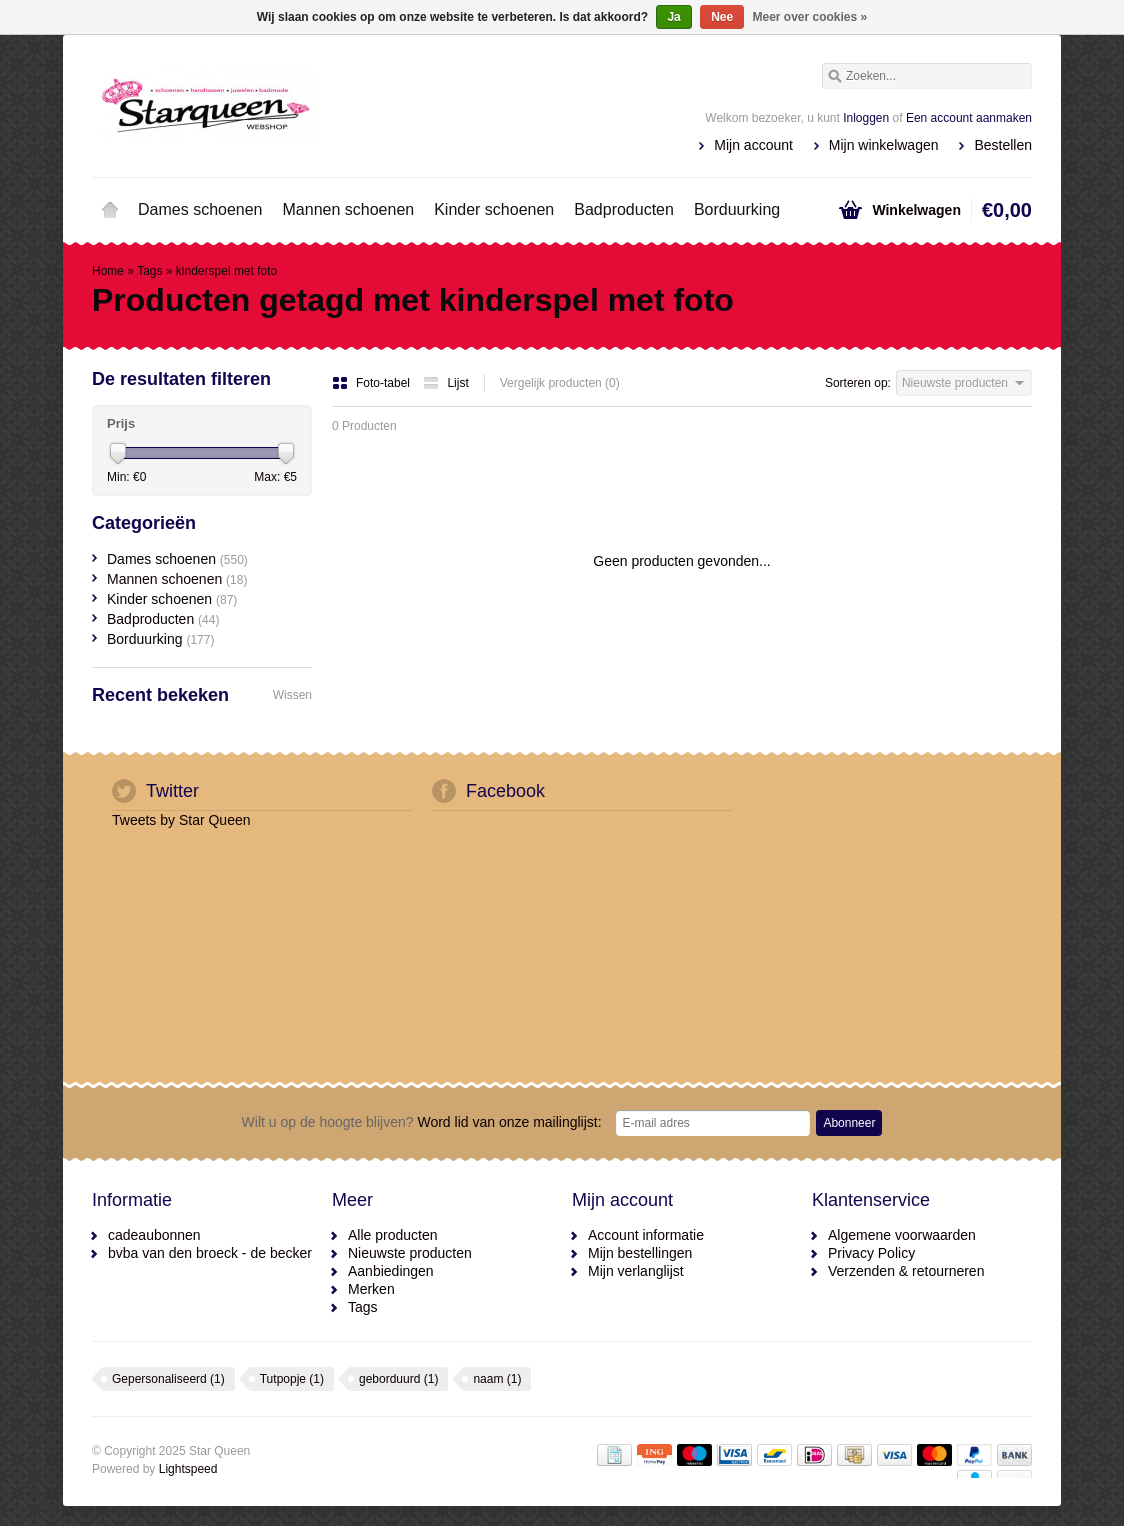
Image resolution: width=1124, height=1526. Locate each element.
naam (497, 1379)
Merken (371, 1289)
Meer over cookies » (810, 17)
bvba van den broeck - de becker (210, 1253)
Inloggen (866, 118)
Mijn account (753, 145)
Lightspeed (188, 1469)
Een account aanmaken (969, 118)
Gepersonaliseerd (168, 1379)
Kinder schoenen (494, 209)
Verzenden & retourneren (906, 1271)
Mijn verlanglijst (636, 1271)
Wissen (292, 695)
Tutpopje (292, 1379)
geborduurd (398, 1379)
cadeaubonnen (154, 1235)
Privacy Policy (871, 1253)
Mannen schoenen (349, 209)
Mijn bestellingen (640, 1253)
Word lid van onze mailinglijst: (422, 1122)
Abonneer (849, 1123)
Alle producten (393, 1235)
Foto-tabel (372, 383)
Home (110, 210)
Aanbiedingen (391, 1271)
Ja (673, 17)
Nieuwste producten (410, 1253)
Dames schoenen (200, 209)
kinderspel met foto (226, 271)
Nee (722, 17)
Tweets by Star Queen (181, 820)
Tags (149, 271)
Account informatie (646, 1235)
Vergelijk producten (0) (560, 383)
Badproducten (624, 209)
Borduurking (737, 209)
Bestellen (1003, 145)
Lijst (445, 383)
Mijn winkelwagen (884, 145)
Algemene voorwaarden (902, 1235)
